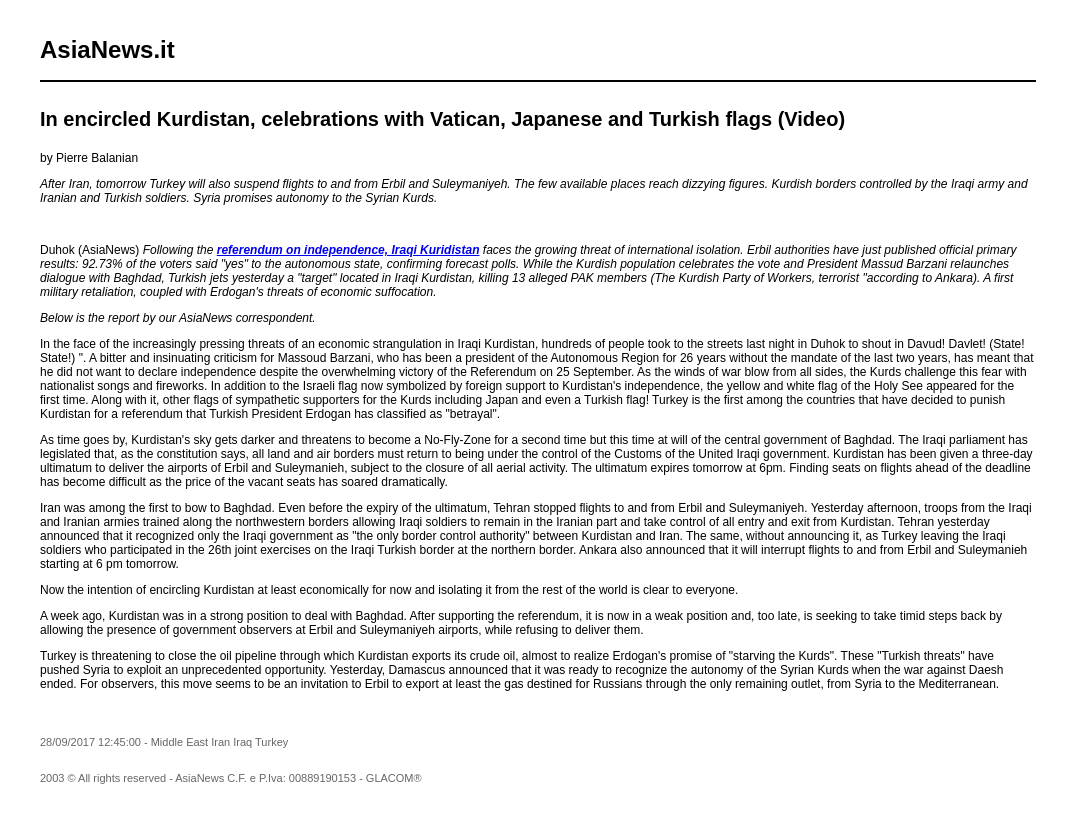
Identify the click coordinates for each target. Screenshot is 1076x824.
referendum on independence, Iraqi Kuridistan (348, 250)
